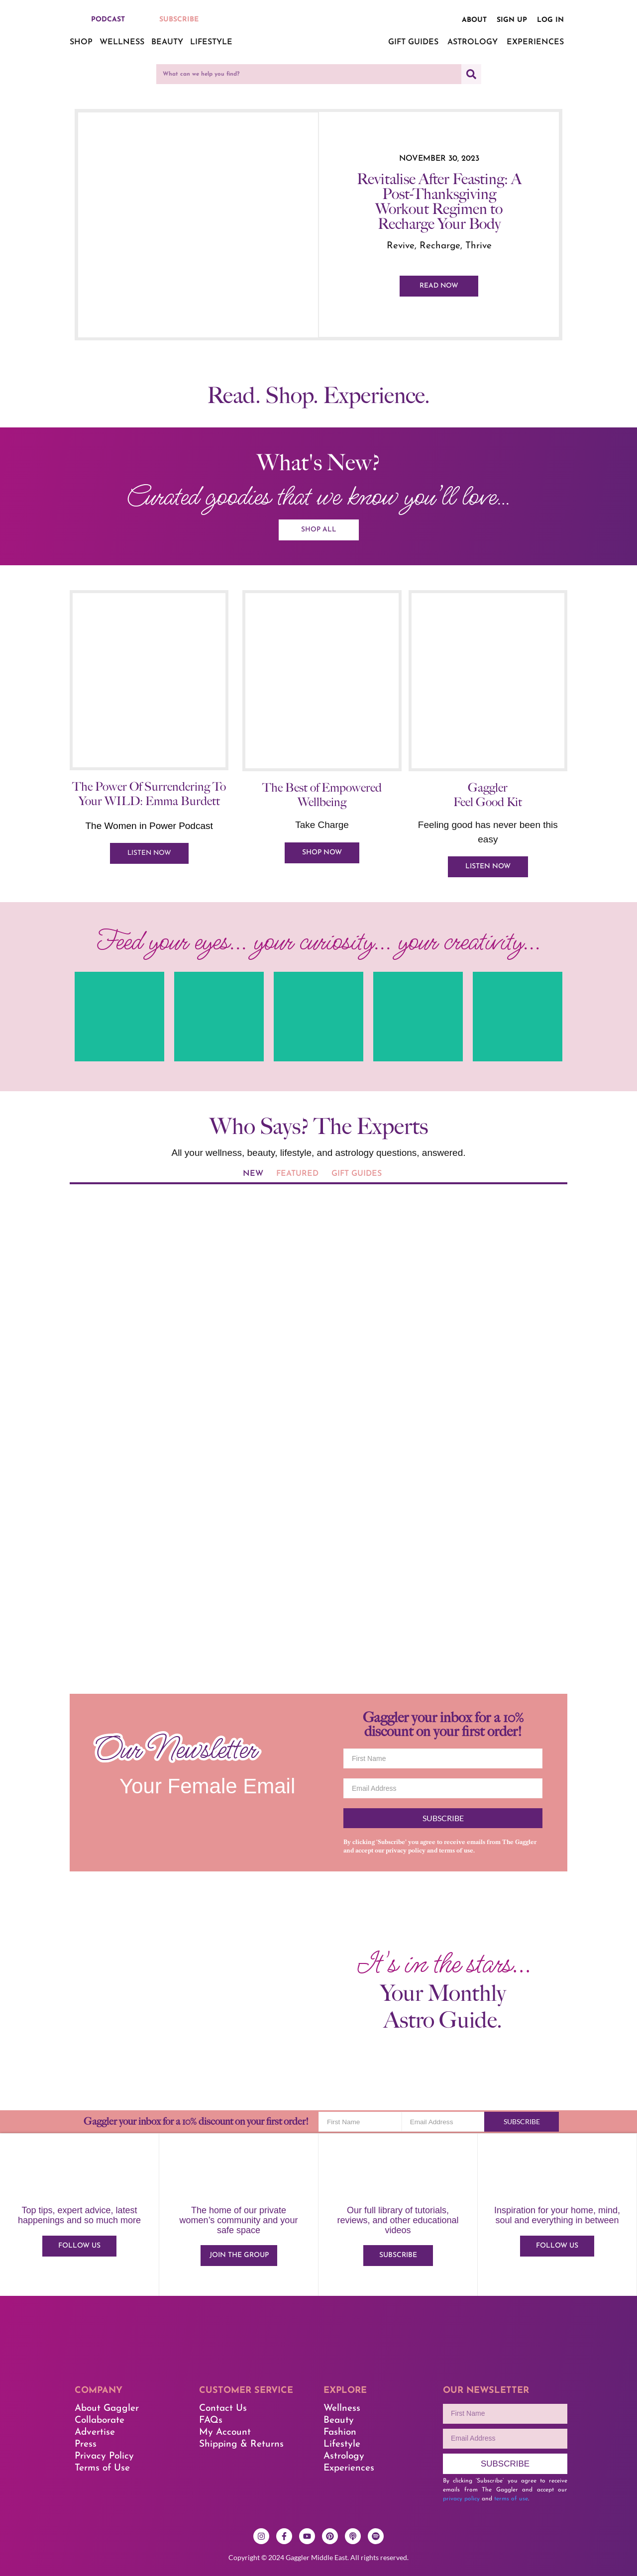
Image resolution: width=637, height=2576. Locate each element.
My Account (225, 2433)
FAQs (210, 2421)
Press (86, 2445)
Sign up (512, 20)
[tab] (253, 1175)
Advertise (95, 2433)
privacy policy (405, 1850)
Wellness (122, 42)
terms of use (456, 1850)
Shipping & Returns (241, 2445)
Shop (81, 42)
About (474, 20)
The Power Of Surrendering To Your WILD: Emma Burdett (149, 794)
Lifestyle (211, 42)
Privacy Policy (104, 2457)
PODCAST (108, 19)
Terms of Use (102, 2468)
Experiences (535, 42)
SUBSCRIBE (179, 19)
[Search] (471, 74)
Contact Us (223, 2409)
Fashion (339, 2433)
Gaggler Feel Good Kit (487, 795)
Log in (550, 20)
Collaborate (99, 2421)
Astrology (472, 42)
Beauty (167, 42)
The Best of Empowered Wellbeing (322, 795)
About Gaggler (107, 2409)
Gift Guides (413, 42)
